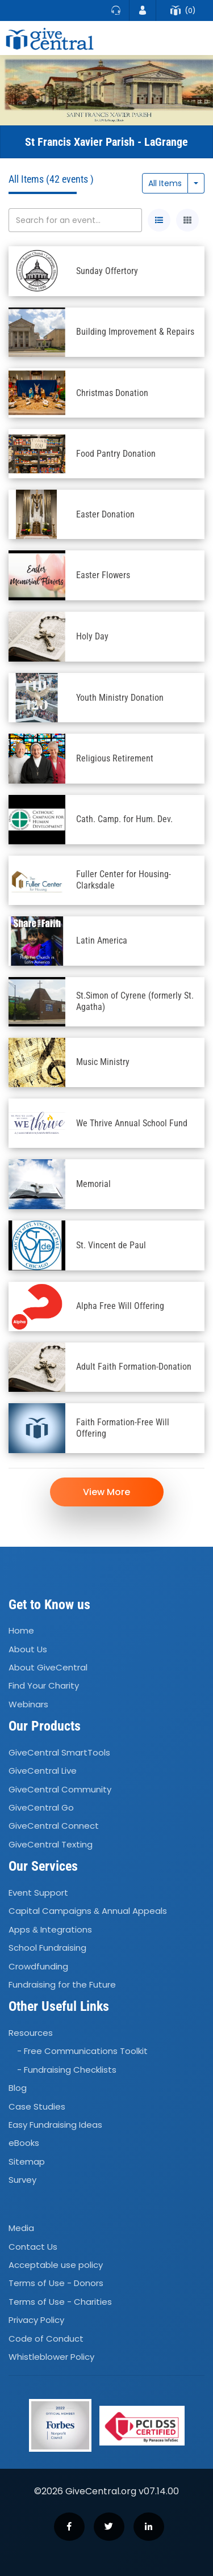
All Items (165, 183)
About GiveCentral (48, 1667)
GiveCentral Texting (51, 1844)
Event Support (38, 1893)
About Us (28, 1649)
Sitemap (27, 2161)
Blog (18, 2088)
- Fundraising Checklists (66, 2070)
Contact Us (33, 2247)
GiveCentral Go (41, 1807)
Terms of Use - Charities (60, 2302)
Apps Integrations (50, 1929)
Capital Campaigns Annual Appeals (88, 1911)
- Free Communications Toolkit (82, 2051)
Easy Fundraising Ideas (55, 2125)
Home (21, 1631)
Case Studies (37, 2106)
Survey (22, 2180)
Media (21, 2228)
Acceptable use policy (56, 2265)
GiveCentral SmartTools (59, 1752)
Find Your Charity (44, 1686)
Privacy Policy (36, 2320)
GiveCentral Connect (54, 1826)
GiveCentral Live (43, 1771)
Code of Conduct (46, 2339)
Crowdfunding (38, 1966)
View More (106, 1492)
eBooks (24, 2143)
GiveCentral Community (60, 1789)
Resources (31, 2033)
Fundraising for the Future (62, 1984)
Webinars (28, 1704)
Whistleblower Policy (51, 2357)
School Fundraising (47, 1948)
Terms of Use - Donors (56, 2283)
